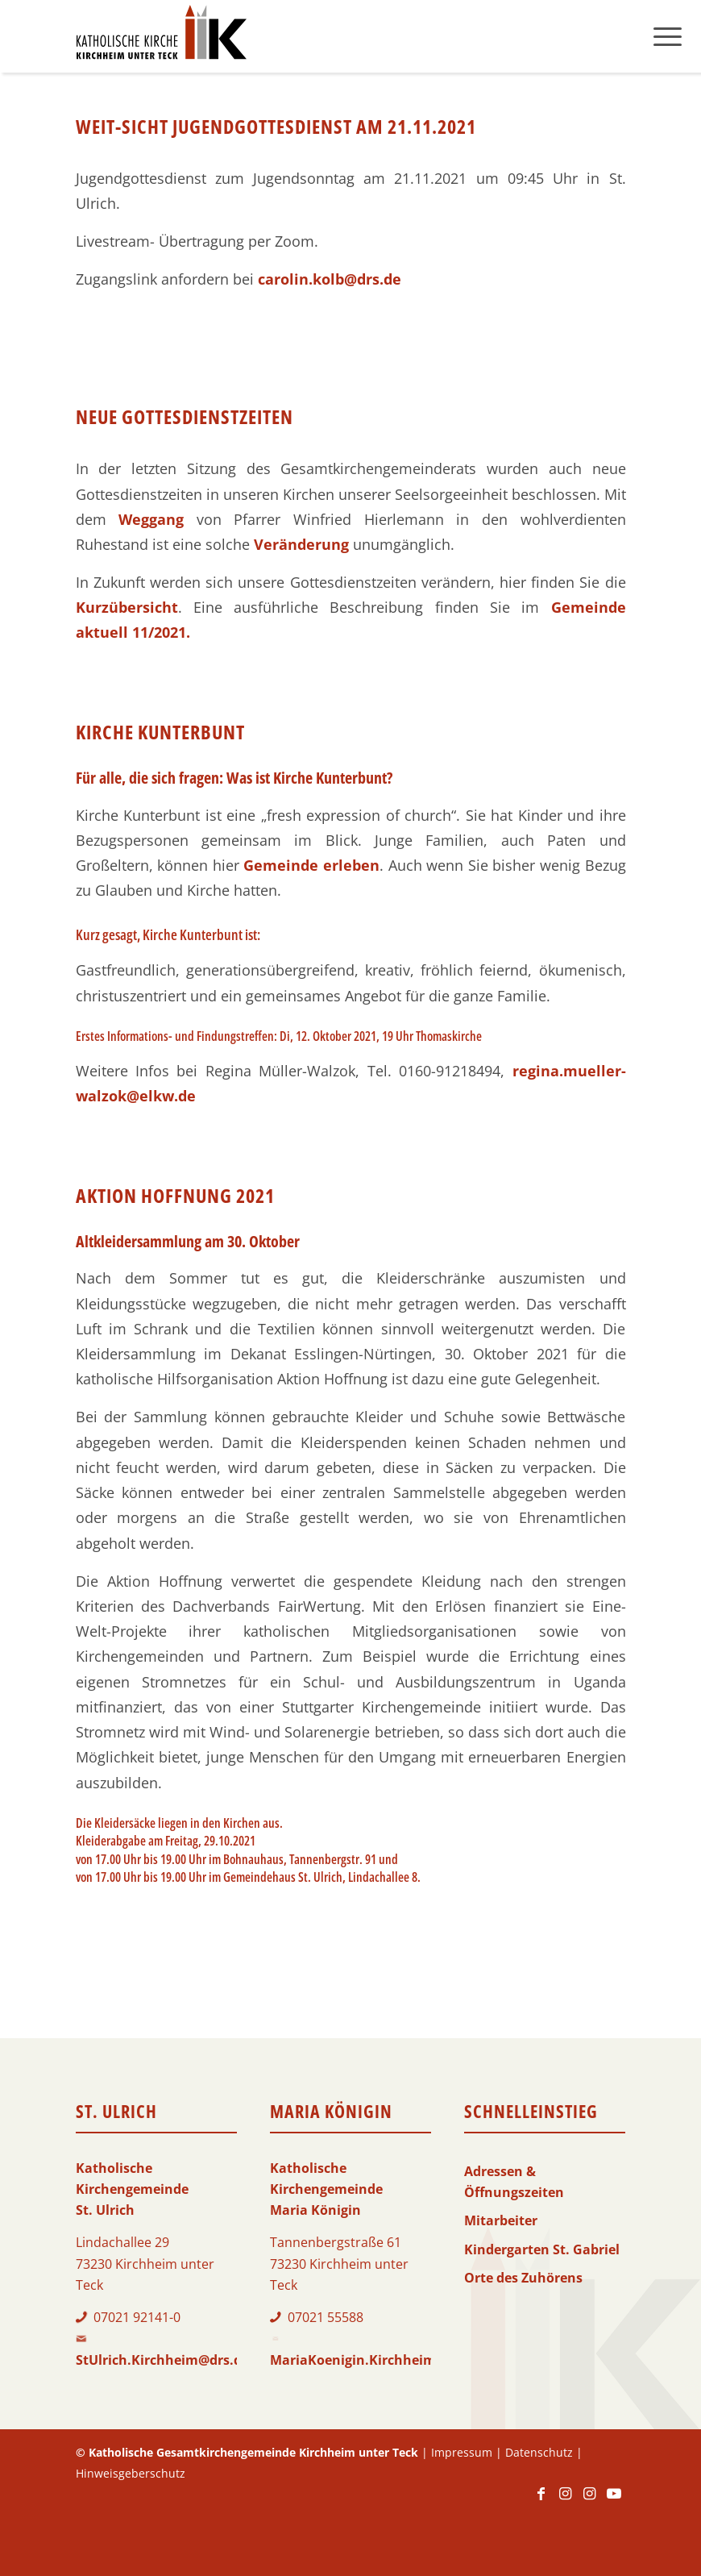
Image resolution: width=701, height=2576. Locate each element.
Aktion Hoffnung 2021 (175, 1195)
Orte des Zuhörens (523, 2278)
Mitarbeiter (500, 2220)
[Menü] (667, 36)
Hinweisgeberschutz (130, 2473)
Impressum (461, 2452)
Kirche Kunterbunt (160, 731)
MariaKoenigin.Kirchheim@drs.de (378, 2360)
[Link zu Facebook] (541, 2501)
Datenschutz (539, 2452)
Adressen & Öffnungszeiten (514, 2181)
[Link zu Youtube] (614, 2501)
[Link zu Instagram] (566, 2501)
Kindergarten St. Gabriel (542, 2249)
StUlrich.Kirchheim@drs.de (162, 2360)
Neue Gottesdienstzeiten (184, 416)
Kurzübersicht (127, 607)
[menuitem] (667, 36)
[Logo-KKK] (161, 36)
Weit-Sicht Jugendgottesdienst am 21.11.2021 (276, 126)
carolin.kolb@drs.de (329, 278)
